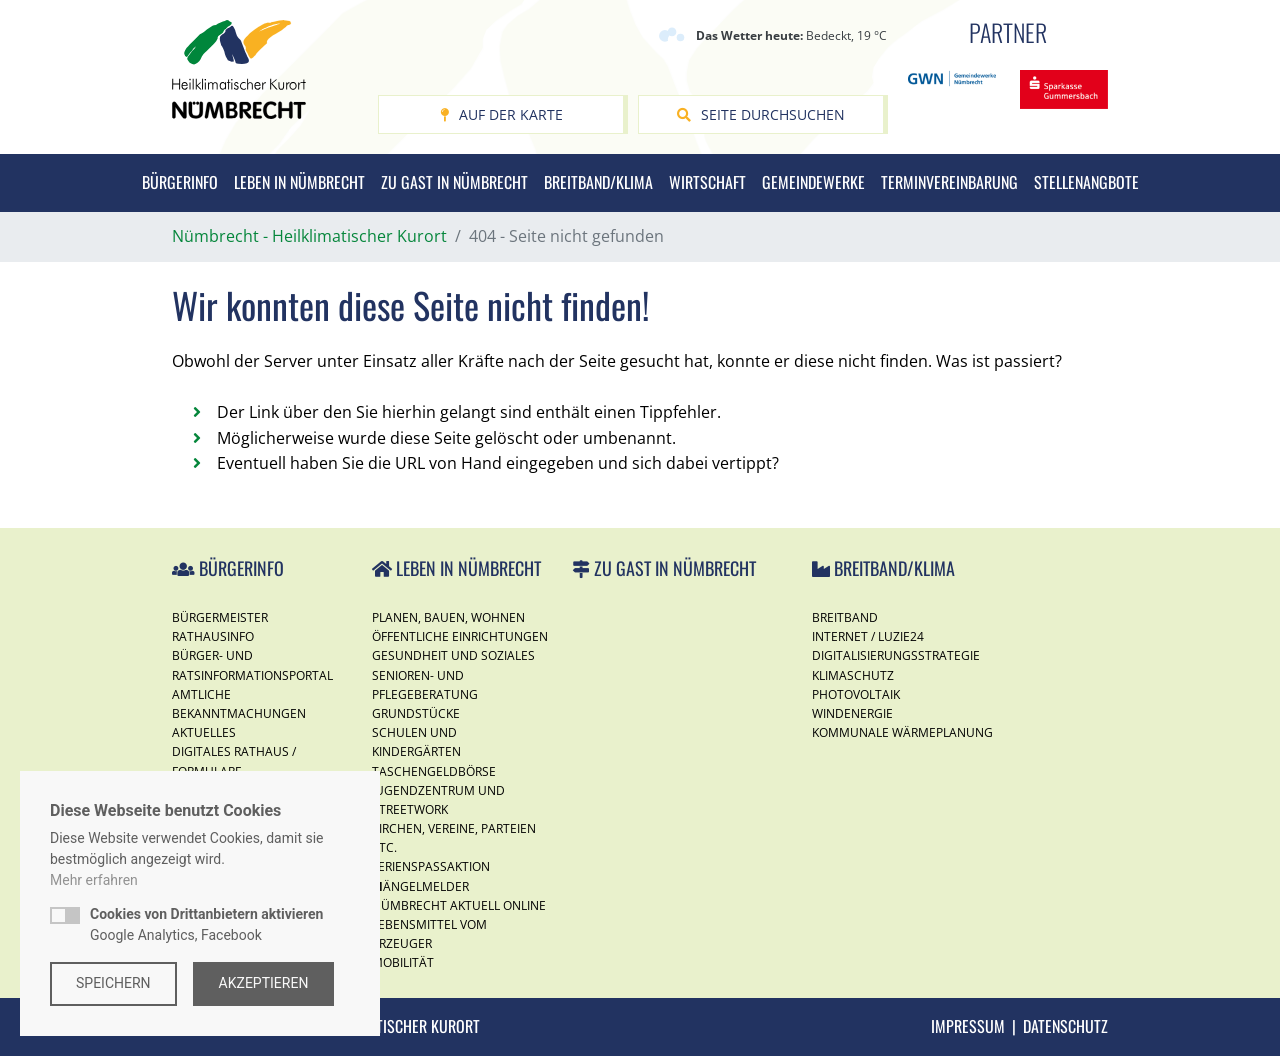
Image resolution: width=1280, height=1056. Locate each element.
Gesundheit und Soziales (453, 655)
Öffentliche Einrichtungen (460, 636)
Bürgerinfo (180, 182)
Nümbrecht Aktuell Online (459, 905)
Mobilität (403, 962)
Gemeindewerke (813, 182)
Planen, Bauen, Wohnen (448, 617)
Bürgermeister (220, 617)
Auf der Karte (501, 114)
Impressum (968, 1026)
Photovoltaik (856, 694)
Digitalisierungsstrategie (896, 655)
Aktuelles (204, 732)
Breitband (845, 617)
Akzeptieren (264, 983)
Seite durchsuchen (761, 114)
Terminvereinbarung (949, 182)
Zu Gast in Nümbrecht (454, 182)
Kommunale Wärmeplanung (902, 732)
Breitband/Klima (598, 182)
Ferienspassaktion (431, 866)
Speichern (113, 983)
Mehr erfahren (94, 880)
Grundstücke (416, 713)
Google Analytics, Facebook (206, 924)
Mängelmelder (420, 886)
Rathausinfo (213, 636)
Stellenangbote (1086, 182)
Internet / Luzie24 (868, 636)
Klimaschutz (853, 675)
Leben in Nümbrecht (299, 182)
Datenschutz (1065, 1026)
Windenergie (852, 713)
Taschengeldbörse (434, 771)
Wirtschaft (707, 182)
